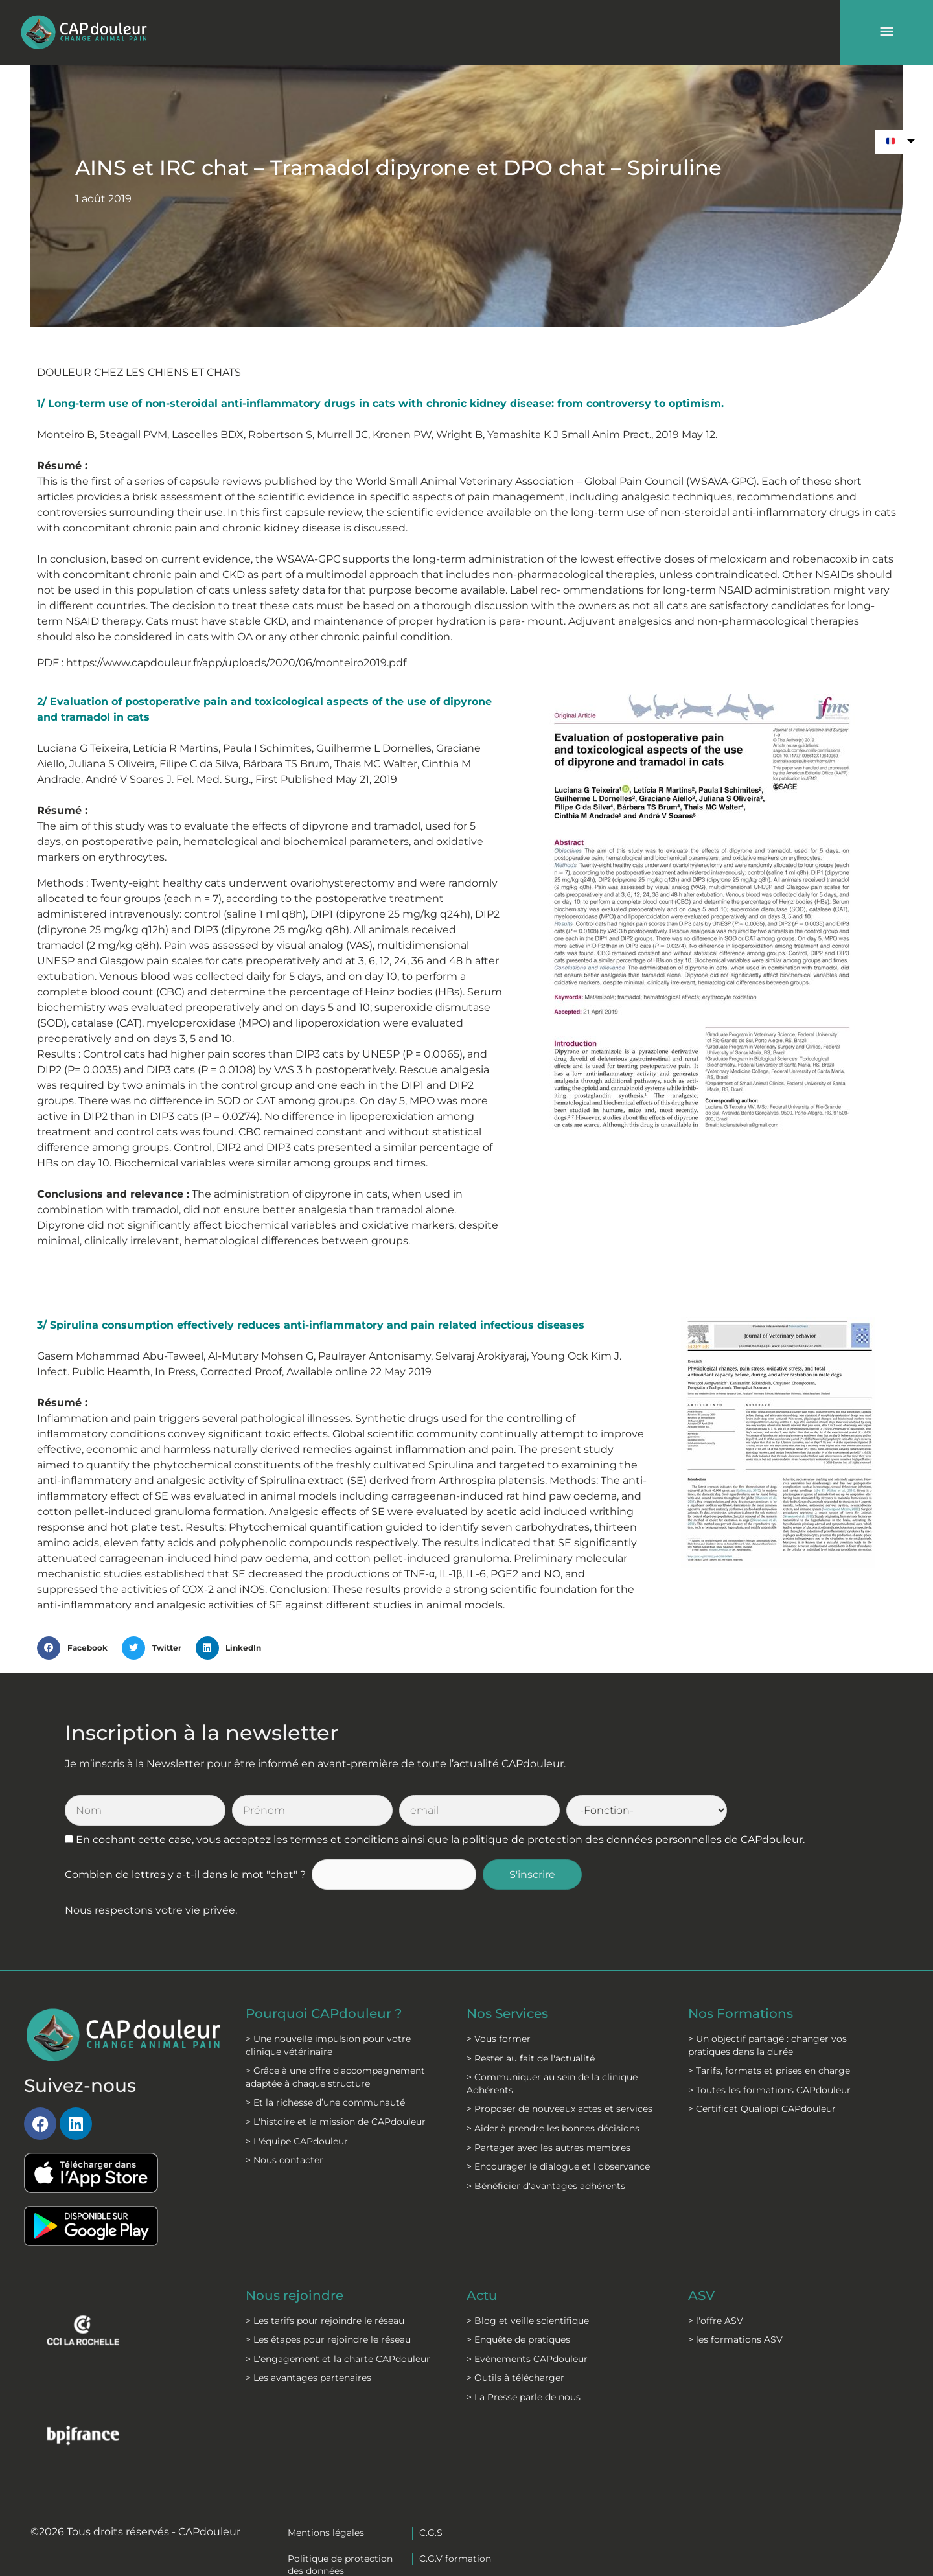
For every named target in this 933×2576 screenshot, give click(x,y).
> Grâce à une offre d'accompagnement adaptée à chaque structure (335, 2077)
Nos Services (507, 2013)
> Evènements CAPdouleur (527, 2359)
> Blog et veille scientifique (527, 2321)
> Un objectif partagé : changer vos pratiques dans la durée (767, 2045)
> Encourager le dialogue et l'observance (558, 2166)
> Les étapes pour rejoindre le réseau (328, 2339)
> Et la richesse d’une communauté (325, 2102)
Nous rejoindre (294, 2295)
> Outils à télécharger (515, 2378)
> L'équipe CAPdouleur (297, 2141)
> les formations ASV (735, 2339)
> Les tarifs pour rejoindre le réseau (325, 2321)
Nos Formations (740, 2013)
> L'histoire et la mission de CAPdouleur (336, 2122)
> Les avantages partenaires (308, 2378)
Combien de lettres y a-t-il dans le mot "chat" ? (185, 1874)
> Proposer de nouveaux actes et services (559, 2109)
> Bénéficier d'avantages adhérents (545, 2186)
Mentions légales (326, 2532)
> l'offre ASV (715, 2321)
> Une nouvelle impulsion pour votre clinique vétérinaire (328, 2045)
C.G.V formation (455, 2558)
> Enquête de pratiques (518, 2339)
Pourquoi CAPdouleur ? (324, 2013)
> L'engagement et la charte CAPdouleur (338, 2359)
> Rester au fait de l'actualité (530, 2058)
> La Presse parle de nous (523, 2397)
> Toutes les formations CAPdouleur (769, 2090)
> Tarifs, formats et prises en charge (769, 2070)
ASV (701, 2295)
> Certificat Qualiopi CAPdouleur (762, 2109)
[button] (76, 1648)
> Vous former (498, 2039)
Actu (482, 2295)
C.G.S (431, 2532)
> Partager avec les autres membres (548, 2147)
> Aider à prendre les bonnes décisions (552, 2128)
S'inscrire (532, 1874)
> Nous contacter (284, 2160)
